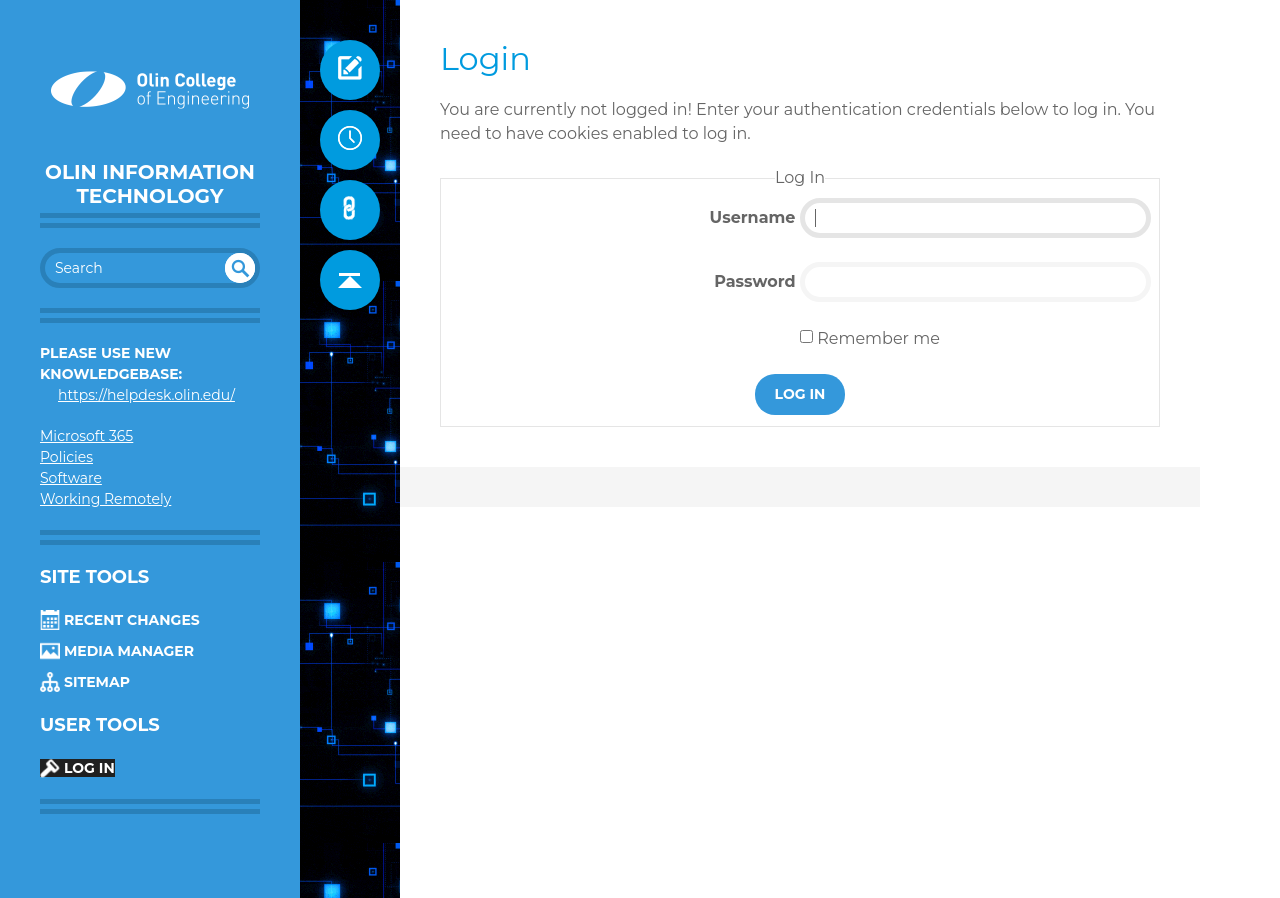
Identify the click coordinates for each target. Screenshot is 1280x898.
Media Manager (117, 651)
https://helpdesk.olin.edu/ (146, 395)
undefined (240, 268)
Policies (66, 457)
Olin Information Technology (150, 184)
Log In (77, 768)
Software (71, 478)
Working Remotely (105, 499)
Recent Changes (120, 620)
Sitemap (85, 682)
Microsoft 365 (86, 436)
